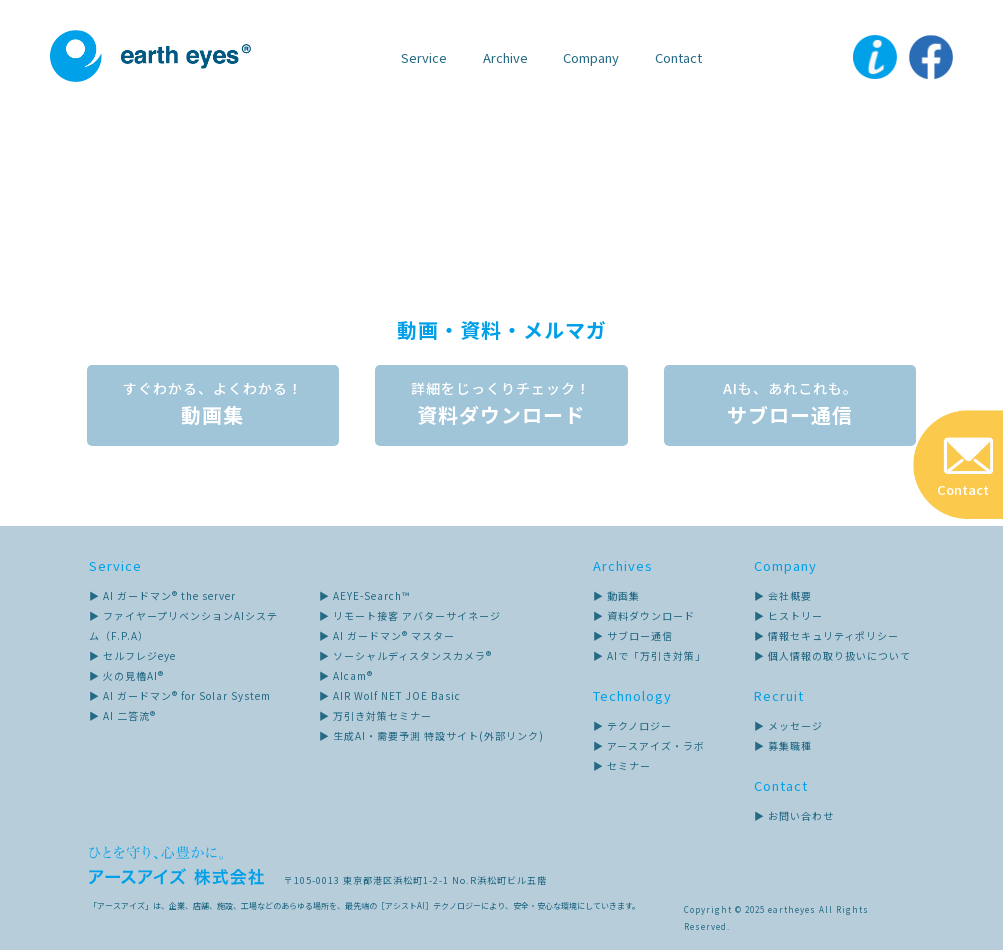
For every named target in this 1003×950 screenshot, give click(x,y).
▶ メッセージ (788, 725)
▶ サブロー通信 (633, 635)
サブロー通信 (792, 405)
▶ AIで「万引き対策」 (649, 655)
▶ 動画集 (616, 595)
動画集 (212, 405)
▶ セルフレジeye (132, 655)
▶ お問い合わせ (794, 815)
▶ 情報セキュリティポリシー (826, 635)
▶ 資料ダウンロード (644, 615)
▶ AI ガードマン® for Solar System (180, 695)
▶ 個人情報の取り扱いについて (832, 655)
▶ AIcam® (346, 675)
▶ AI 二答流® (122, 715)
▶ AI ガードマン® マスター (387, 635)
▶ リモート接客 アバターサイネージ (410, 615)
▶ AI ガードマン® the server (162, 595)
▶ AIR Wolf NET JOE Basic (390, 695)
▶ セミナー (622, 765)
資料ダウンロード (502, 405)
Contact (678, 57)
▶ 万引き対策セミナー (375, 715)
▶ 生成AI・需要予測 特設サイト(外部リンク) (431, 735)
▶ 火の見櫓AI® (126, 675)
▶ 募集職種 (783, 745)
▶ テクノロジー (632, 725)
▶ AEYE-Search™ (364, 595)
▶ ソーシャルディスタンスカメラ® (405, 655)
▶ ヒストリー (788, 615)
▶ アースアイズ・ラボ (649, 745)
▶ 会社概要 (783, 595)
